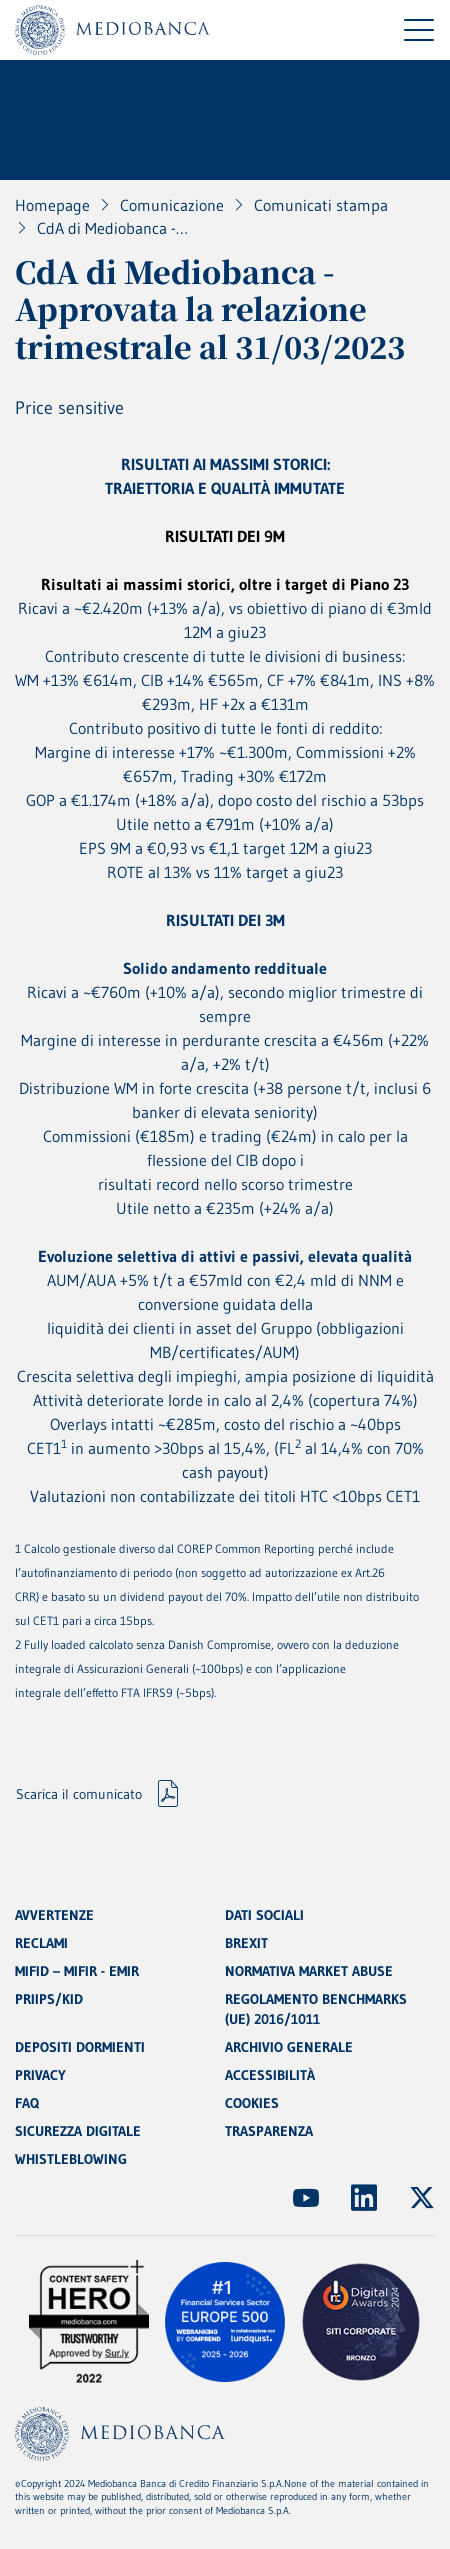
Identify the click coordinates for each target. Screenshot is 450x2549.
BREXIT (246, 1943)
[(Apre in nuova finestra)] (306, 2198)
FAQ (27, 2103)
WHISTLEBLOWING (71, 2159)
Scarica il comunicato (79, 1794)
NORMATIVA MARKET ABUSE (309, 1971)
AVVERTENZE (54, 1915)
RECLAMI (41, 1943)
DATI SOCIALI (264, 1915)
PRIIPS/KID (49, 1999)
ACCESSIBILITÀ (270, 2075)
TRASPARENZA (269, 2131)
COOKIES (252, 2103)
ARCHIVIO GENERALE (289, 2047)
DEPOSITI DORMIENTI (80, 2047)
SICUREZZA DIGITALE (78, 2131)
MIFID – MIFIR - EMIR (77, 1971)
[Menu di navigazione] (419, 30)
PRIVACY (40, 2075)
